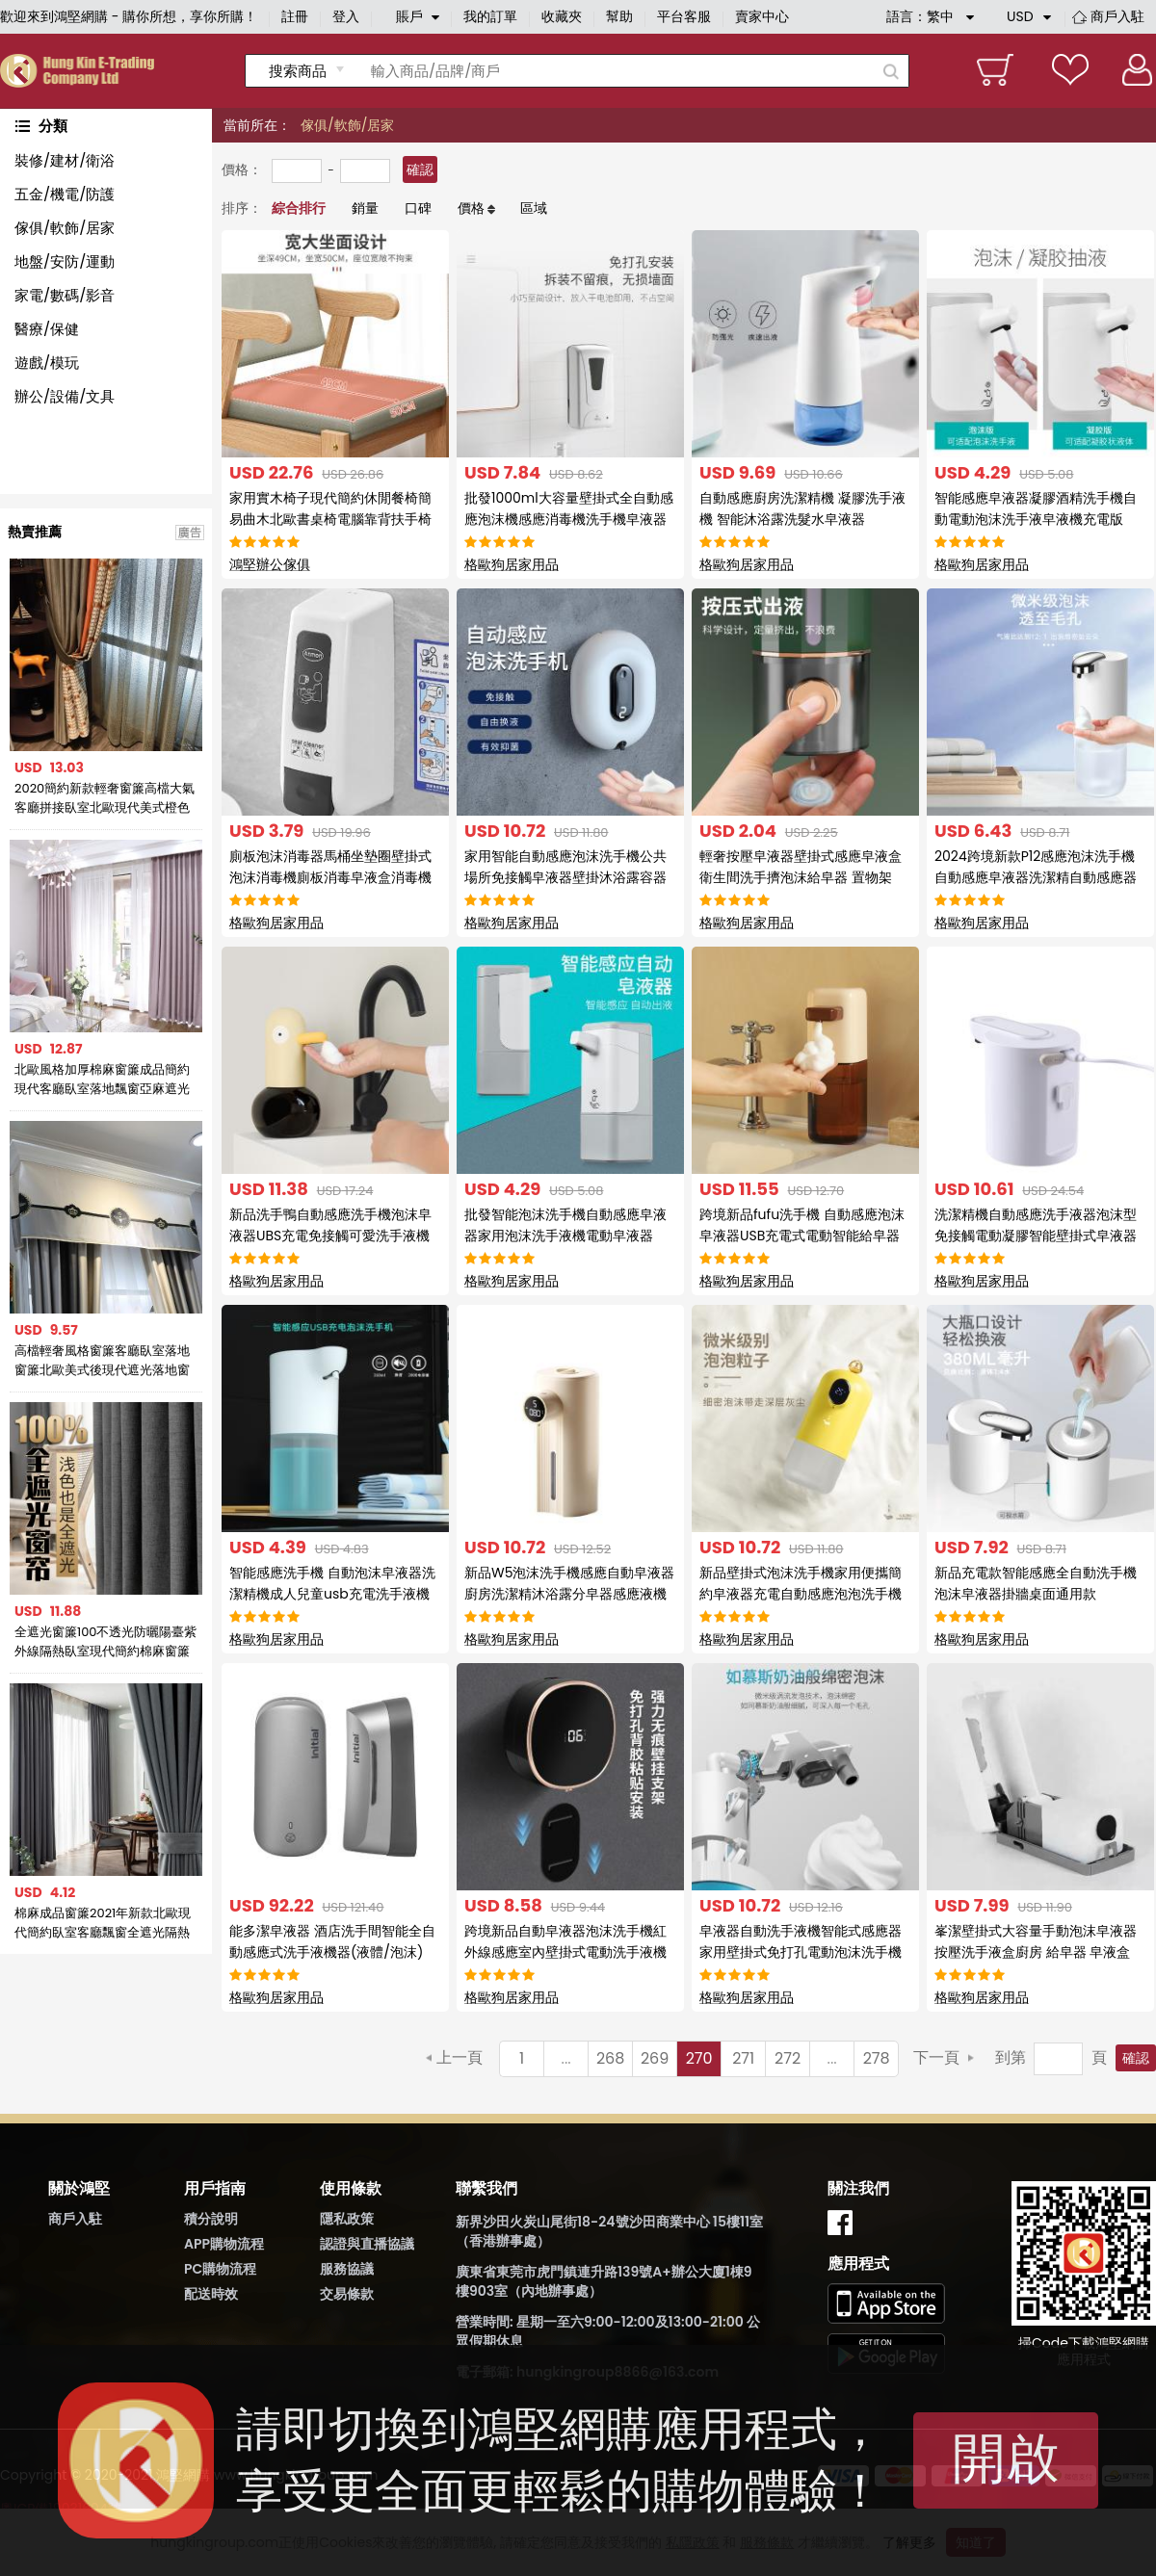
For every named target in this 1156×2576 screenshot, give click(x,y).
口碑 (418, 208)
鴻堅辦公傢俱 (269, 564)
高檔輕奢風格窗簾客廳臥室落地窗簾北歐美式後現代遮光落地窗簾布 (102, 1360)
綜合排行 (299, 208)
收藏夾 (561, 16)
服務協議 (347, 2268)
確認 (420, 169)
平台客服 (684, 16)
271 (743, 2058)
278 (876, 2058)
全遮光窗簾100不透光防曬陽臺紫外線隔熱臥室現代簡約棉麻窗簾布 (105, 1642)
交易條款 (347, 2293)
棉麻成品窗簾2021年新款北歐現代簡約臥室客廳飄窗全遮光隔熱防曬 (102, 1923)
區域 (533, 208)
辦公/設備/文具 (64, 396)
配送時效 (211, 2293)
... (566, 2058)
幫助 (619, 16)
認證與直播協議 (367, 2243)
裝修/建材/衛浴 (64, 160)
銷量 (365, 208)
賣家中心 (762, 16)
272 (788, 2058)
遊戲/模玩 (46, 362)
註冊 (294, 16)
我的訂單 (490, 16)
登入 (345, 16)
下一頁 (936, 2057)
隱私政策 (347, 2218)
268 (610, 2058)
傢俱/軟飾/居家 (64, 228)
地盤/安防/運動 (64, 261)
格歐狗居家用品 (511, 564)
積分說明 (211, 2218)
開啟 (1006, 2458)
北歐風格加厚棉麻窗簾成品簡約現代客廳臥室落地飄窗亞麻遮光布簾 (102, 1079)
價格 (471, 208)
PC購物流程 (220, 2268)
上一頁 (459, 2057)
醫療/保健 (46, 329)
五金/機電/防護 (64, 194)
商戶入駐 (1117, 16)
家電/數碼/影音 (64, 295)
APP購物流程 (224, 2243)
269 (655, 2058)
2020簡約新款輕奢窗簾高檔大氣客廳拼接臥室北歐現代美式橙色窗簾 (104, 798)
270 (699, 2058)
